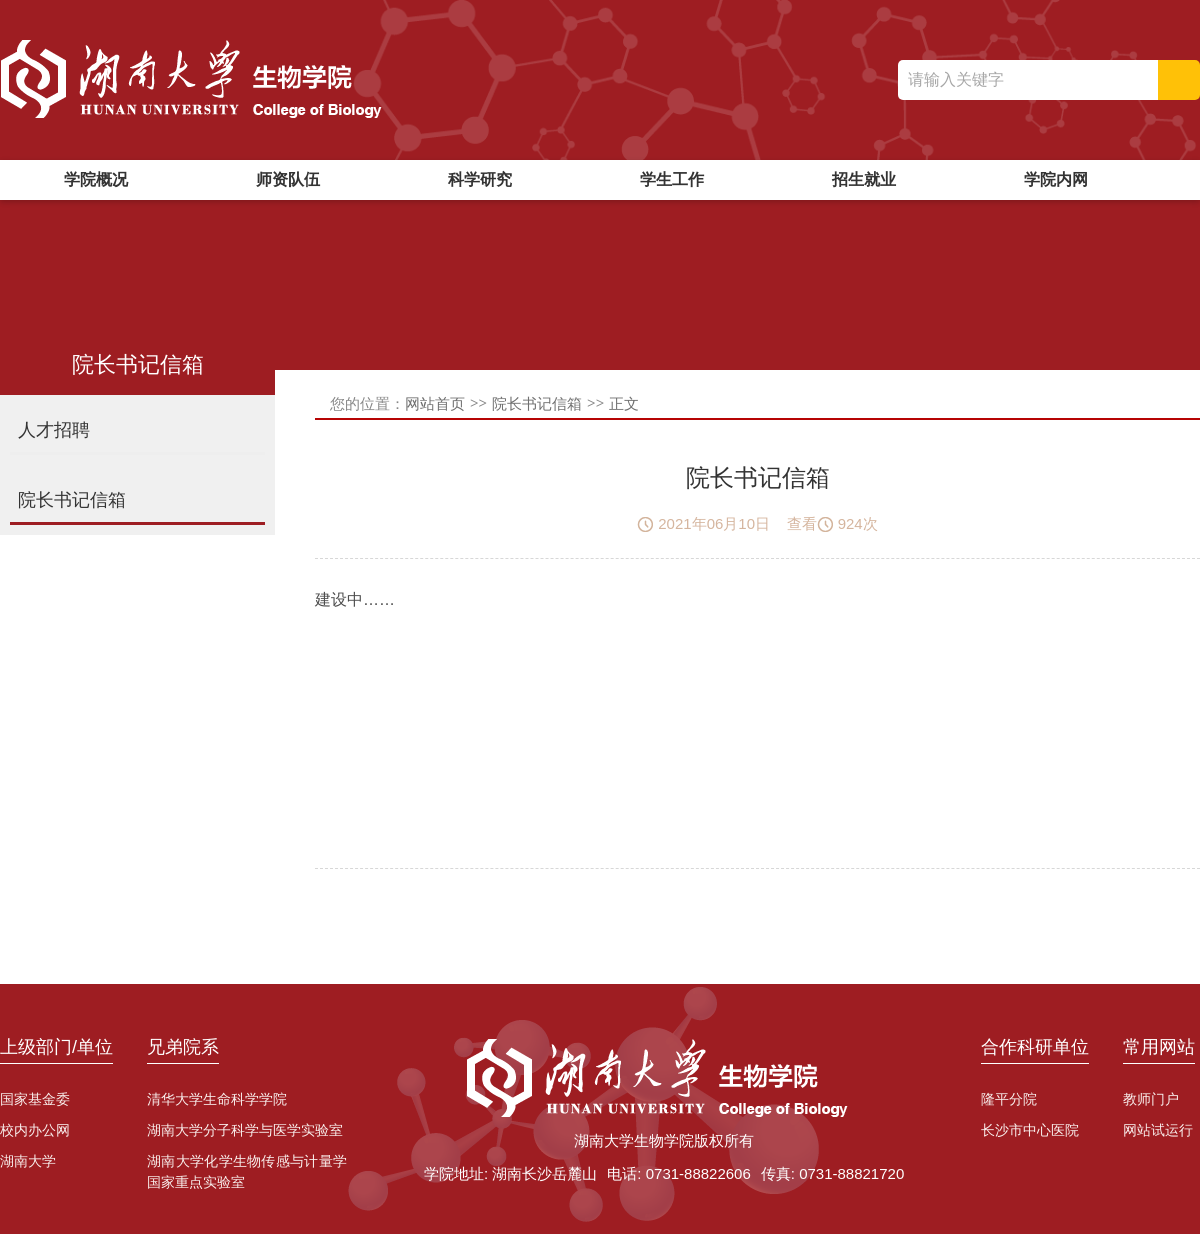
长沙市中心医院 (1030, 1130)
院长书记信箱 (537, 403)
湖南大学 (28, 1161)
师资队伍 (288, 179)
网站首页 (435, 403)
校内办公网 (35, 1130)
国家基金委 (35, 1099)
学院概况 (96, 179)
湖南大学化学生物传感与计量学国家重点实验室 (247, 1171)
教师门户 (1151, 1099)
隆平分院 (1009, 1099)
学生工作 (672, 179)
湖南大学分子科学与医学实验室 (245, 1130)
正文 (624, 403)
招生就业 (864, 179)
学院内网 (1056, 179)
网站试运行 (1158, 1130)
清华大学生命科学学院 (217, 1099)
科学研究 (480, 179)
